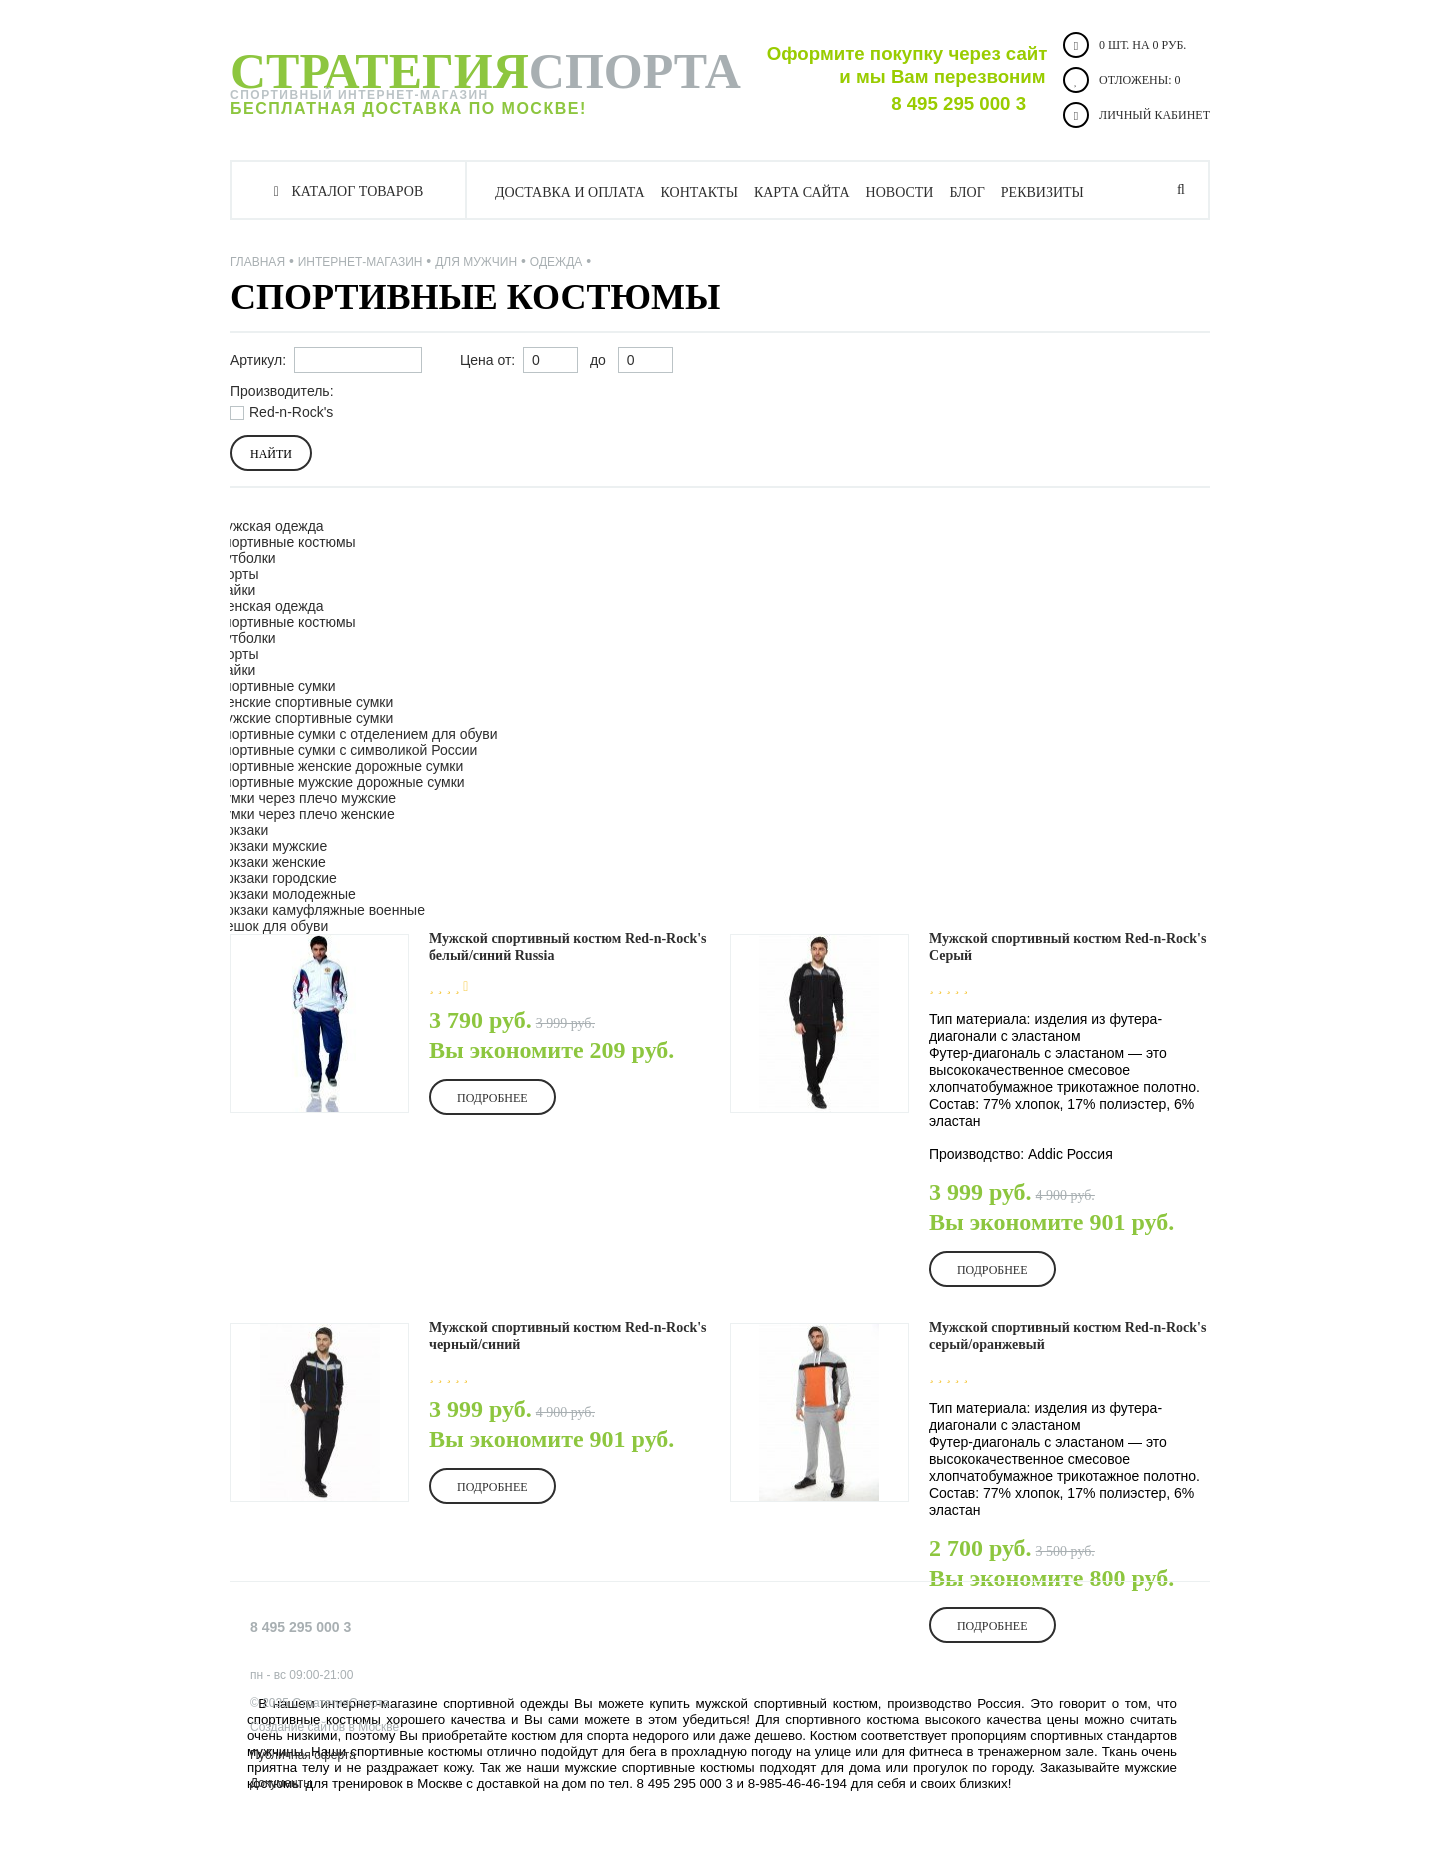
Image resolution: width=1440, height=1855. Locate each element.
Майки (234, 590)
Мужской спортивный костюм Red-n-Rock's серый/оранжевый (1068, 1336)
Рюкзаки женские (270, 862)
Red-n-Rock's (291, 412)
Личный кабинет (1136, 115)
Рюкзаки (241, 830)
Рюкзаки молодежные (285, 894)
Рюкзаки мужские (270, 846)
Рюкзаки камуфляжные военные (319, 910)
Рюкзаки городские (275, 878)
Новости (900, 192)
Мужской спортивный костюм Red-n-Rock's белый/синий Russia (568, 947)
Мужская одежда (269, 526)
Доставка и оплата (570, 192)
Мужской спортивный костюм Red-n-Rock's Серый (1068, 947)
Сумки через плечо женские (304, 814)
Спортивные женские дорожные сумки (338, 766)
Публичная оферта (303, 1755)
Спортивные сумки (275, 686)
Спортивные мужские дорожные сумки (339, 782)
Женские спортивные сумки (303, 702)
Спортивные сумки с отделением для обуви (356, 734)
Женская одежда (269, 606)
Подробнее (492, 1098)
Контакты (699, 192)
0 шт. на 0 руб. (1124, 45)
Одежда (556, 262)
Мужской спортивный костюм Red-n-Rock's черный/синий (568, 1336)
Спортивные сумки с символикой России (345, 750)
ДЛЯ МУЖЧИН (476, 262)
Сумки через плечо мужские (305, 798)
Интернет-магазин (360, 262)
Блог (966, 192)
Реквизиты (1042, 192)
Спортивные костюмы (285, 542)
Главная (257, 262)
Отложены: (1121, 80)
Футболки (245, 558)
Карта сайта (802, 192)
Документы (281, 1783)
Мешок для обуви (271, 926)
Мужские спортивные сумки (303, 718)
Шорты (236, 574)
